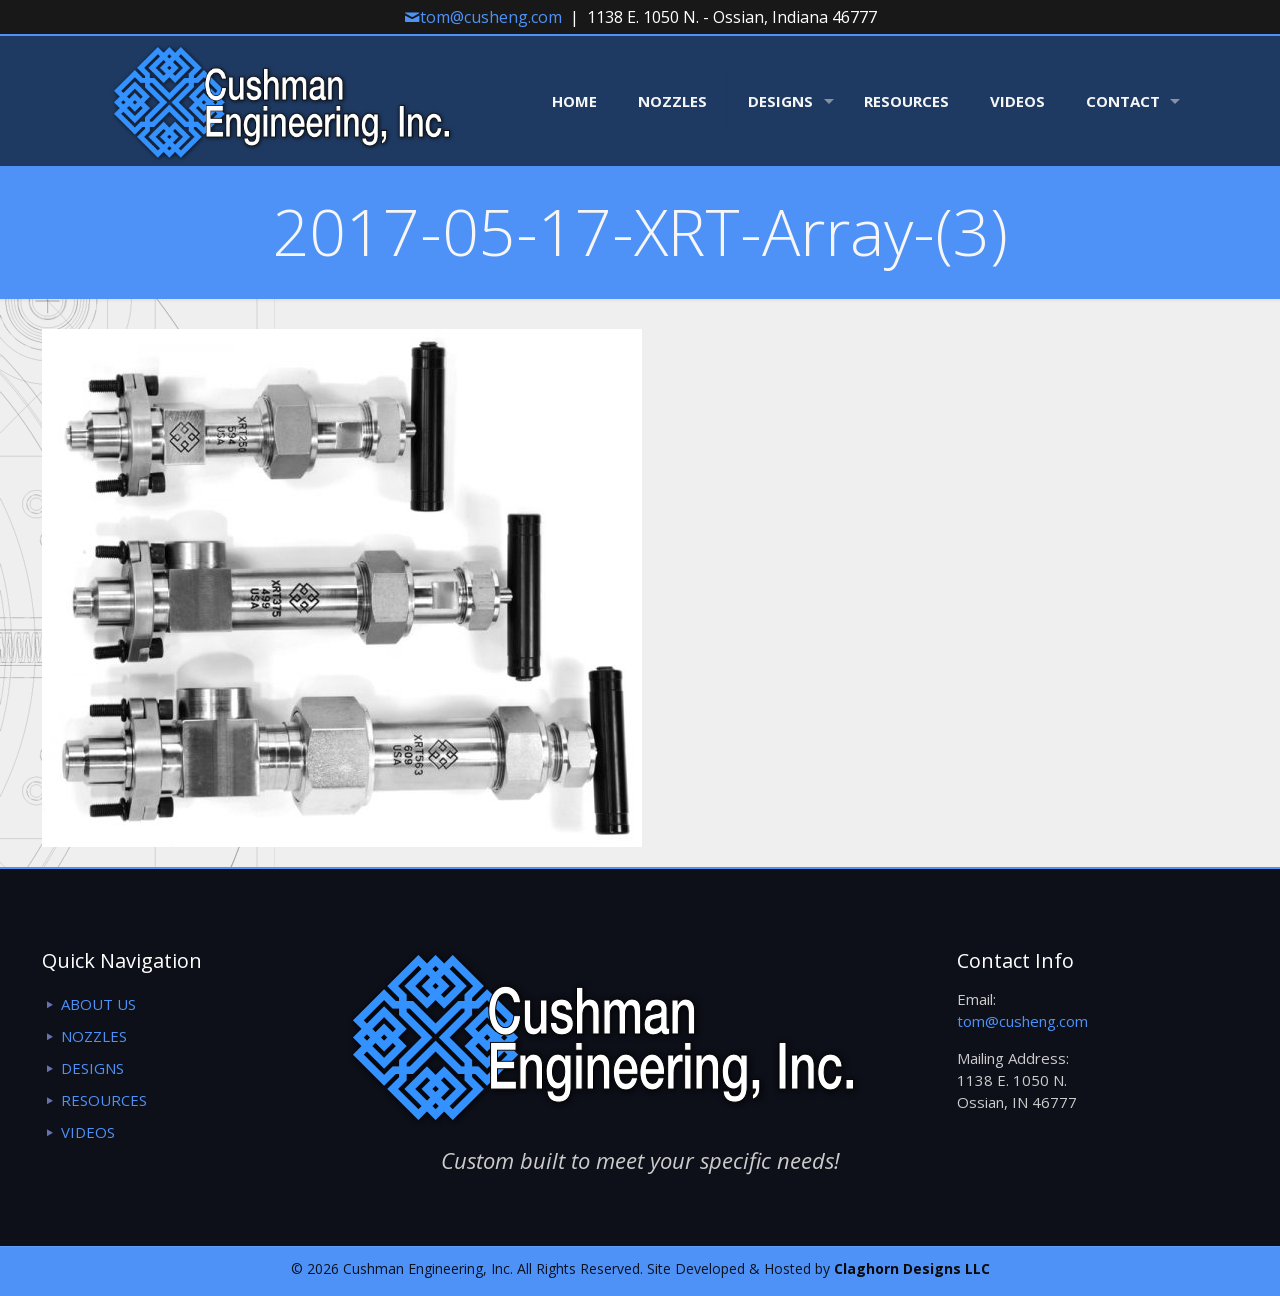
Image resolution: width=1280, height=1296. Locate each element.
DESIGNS (92, 1068)
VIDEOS (88, 1132)
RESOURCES (104, 1100)
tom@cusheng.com (491, 17)
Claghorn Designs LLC (912, 1268)
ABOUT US (98, 1004)
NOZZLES (94, 1036)
